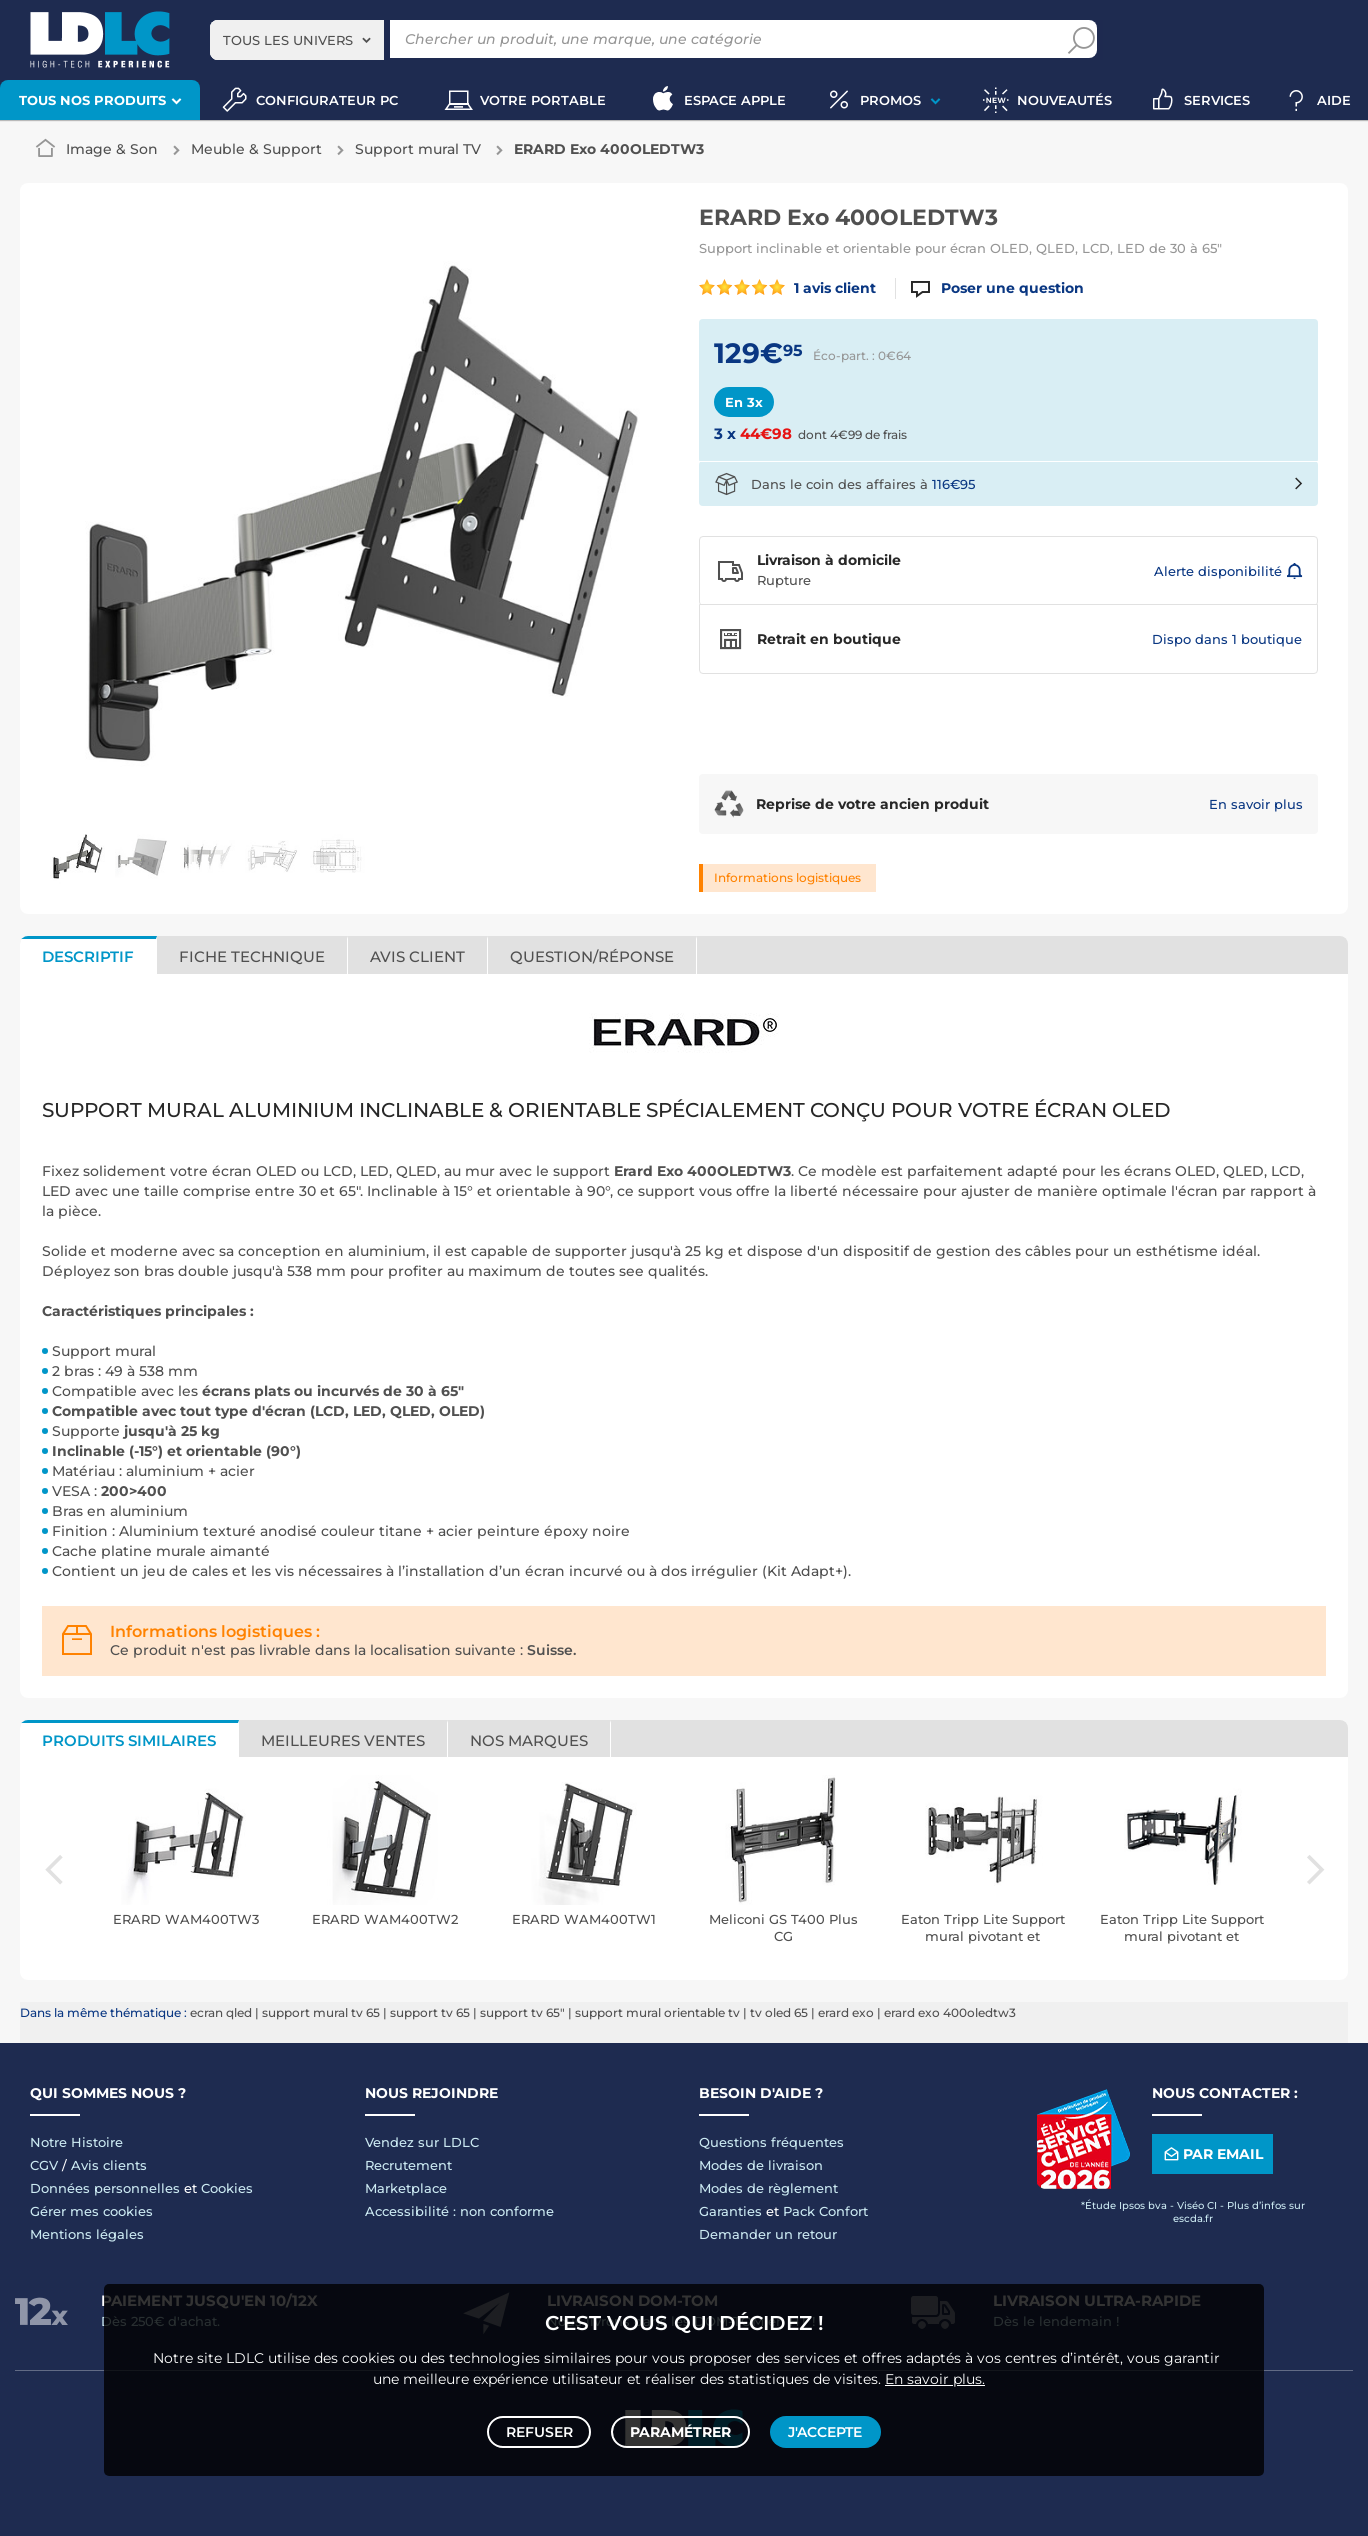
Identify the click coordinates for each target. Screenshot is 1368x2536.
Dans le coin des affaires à (863, 484)
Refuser (542, 2428)
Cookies (227, 2188)
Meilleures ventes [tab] (343, 1740)
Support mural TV (418, 149)
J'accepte (822, 2428)
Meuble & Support (256, 149)
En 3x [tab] (744, 402)
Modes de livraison (761, 2165)
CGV (44, 2165)
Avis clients (109, 2165)
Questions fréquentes (771, 2142)
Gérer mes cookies (91, 2211)
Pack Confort (825, 2211)
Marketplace (406, 2188)
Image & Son (112, 149)
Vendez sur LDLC (422, 2142)
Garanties (730, 2211)
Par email (1212, 2154)
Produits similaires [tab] (129, 1740)
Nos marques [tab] (529, 1740)
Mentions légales (87, 2234)
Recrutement (408, 2165)
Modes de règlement (768, 2188)
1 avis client (787, 288)
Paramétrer (680, 2428)
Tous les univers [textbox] (288, 40)
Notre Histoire (76, 2142)
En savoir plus (1256, 804)
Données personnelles (105, 2188)
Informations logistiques (787, 877)
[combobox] (297, 40)
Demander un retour (768, 2234)
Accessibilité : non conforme (459, 2211)
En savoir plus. (935, 2371)
